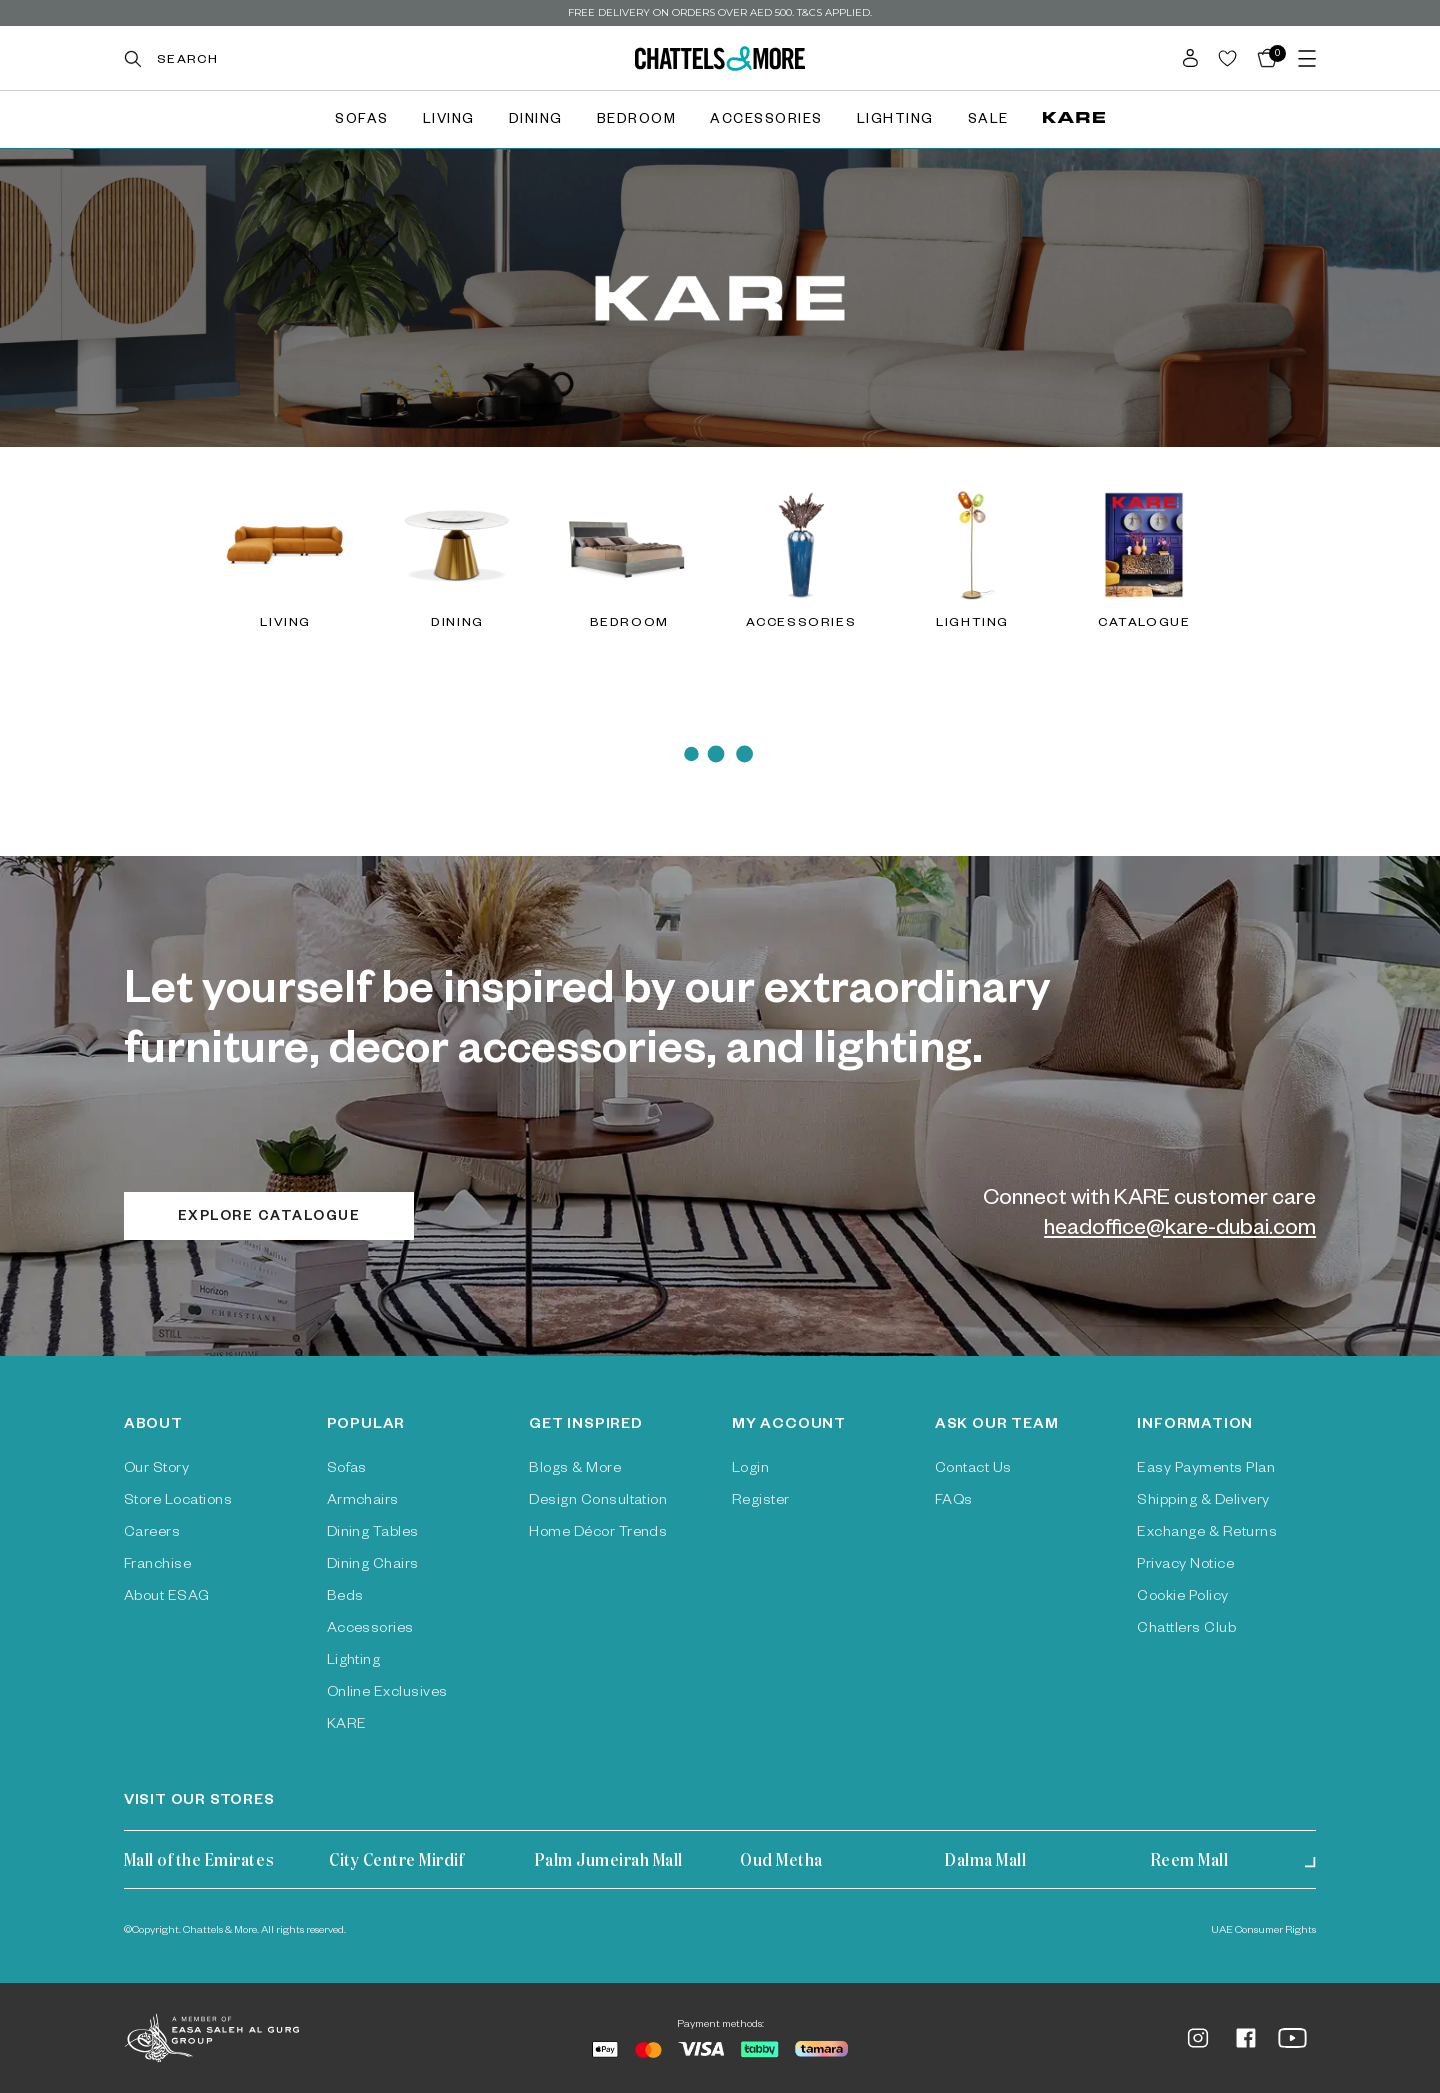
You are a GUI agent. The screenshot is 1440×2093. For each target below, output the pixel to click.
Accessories (766, 121)
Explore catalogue (269, 1218)
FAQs (954, 1502)
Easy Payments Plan (1206, 1470)
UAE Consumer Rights (1263, 1931)
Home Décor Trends (598, 1534)
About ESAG (167, 1598)
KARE (347, 1726)
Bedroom (637, 121)
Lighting (895, 121)
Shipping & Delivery (1203, 1502)
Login (750, 1470)
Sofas (362, 121)
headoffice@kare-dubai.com (1180, 1231)
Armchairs (363, 1502)
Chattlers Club (1186, 1630)
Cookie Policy (1182, 1598)
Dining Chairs (373, 1566)
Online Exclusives (387, 1694)
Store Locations (178, 1502)
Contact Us (973, 1470)
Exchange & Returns (1207, 1534)
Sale (988, 121)
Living (449, 121)
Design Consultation (598, 1502)
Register (761, 1502)
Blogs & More (575, 1470)
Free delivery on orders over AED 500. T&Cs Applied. (720, 12)
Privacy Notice (1185, 1566)
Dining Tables (373, 1534)
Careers (152, 1534)
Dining (536, 121)
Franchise (157, 1566)
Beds (345, 1598)
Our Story (156, 1470)
